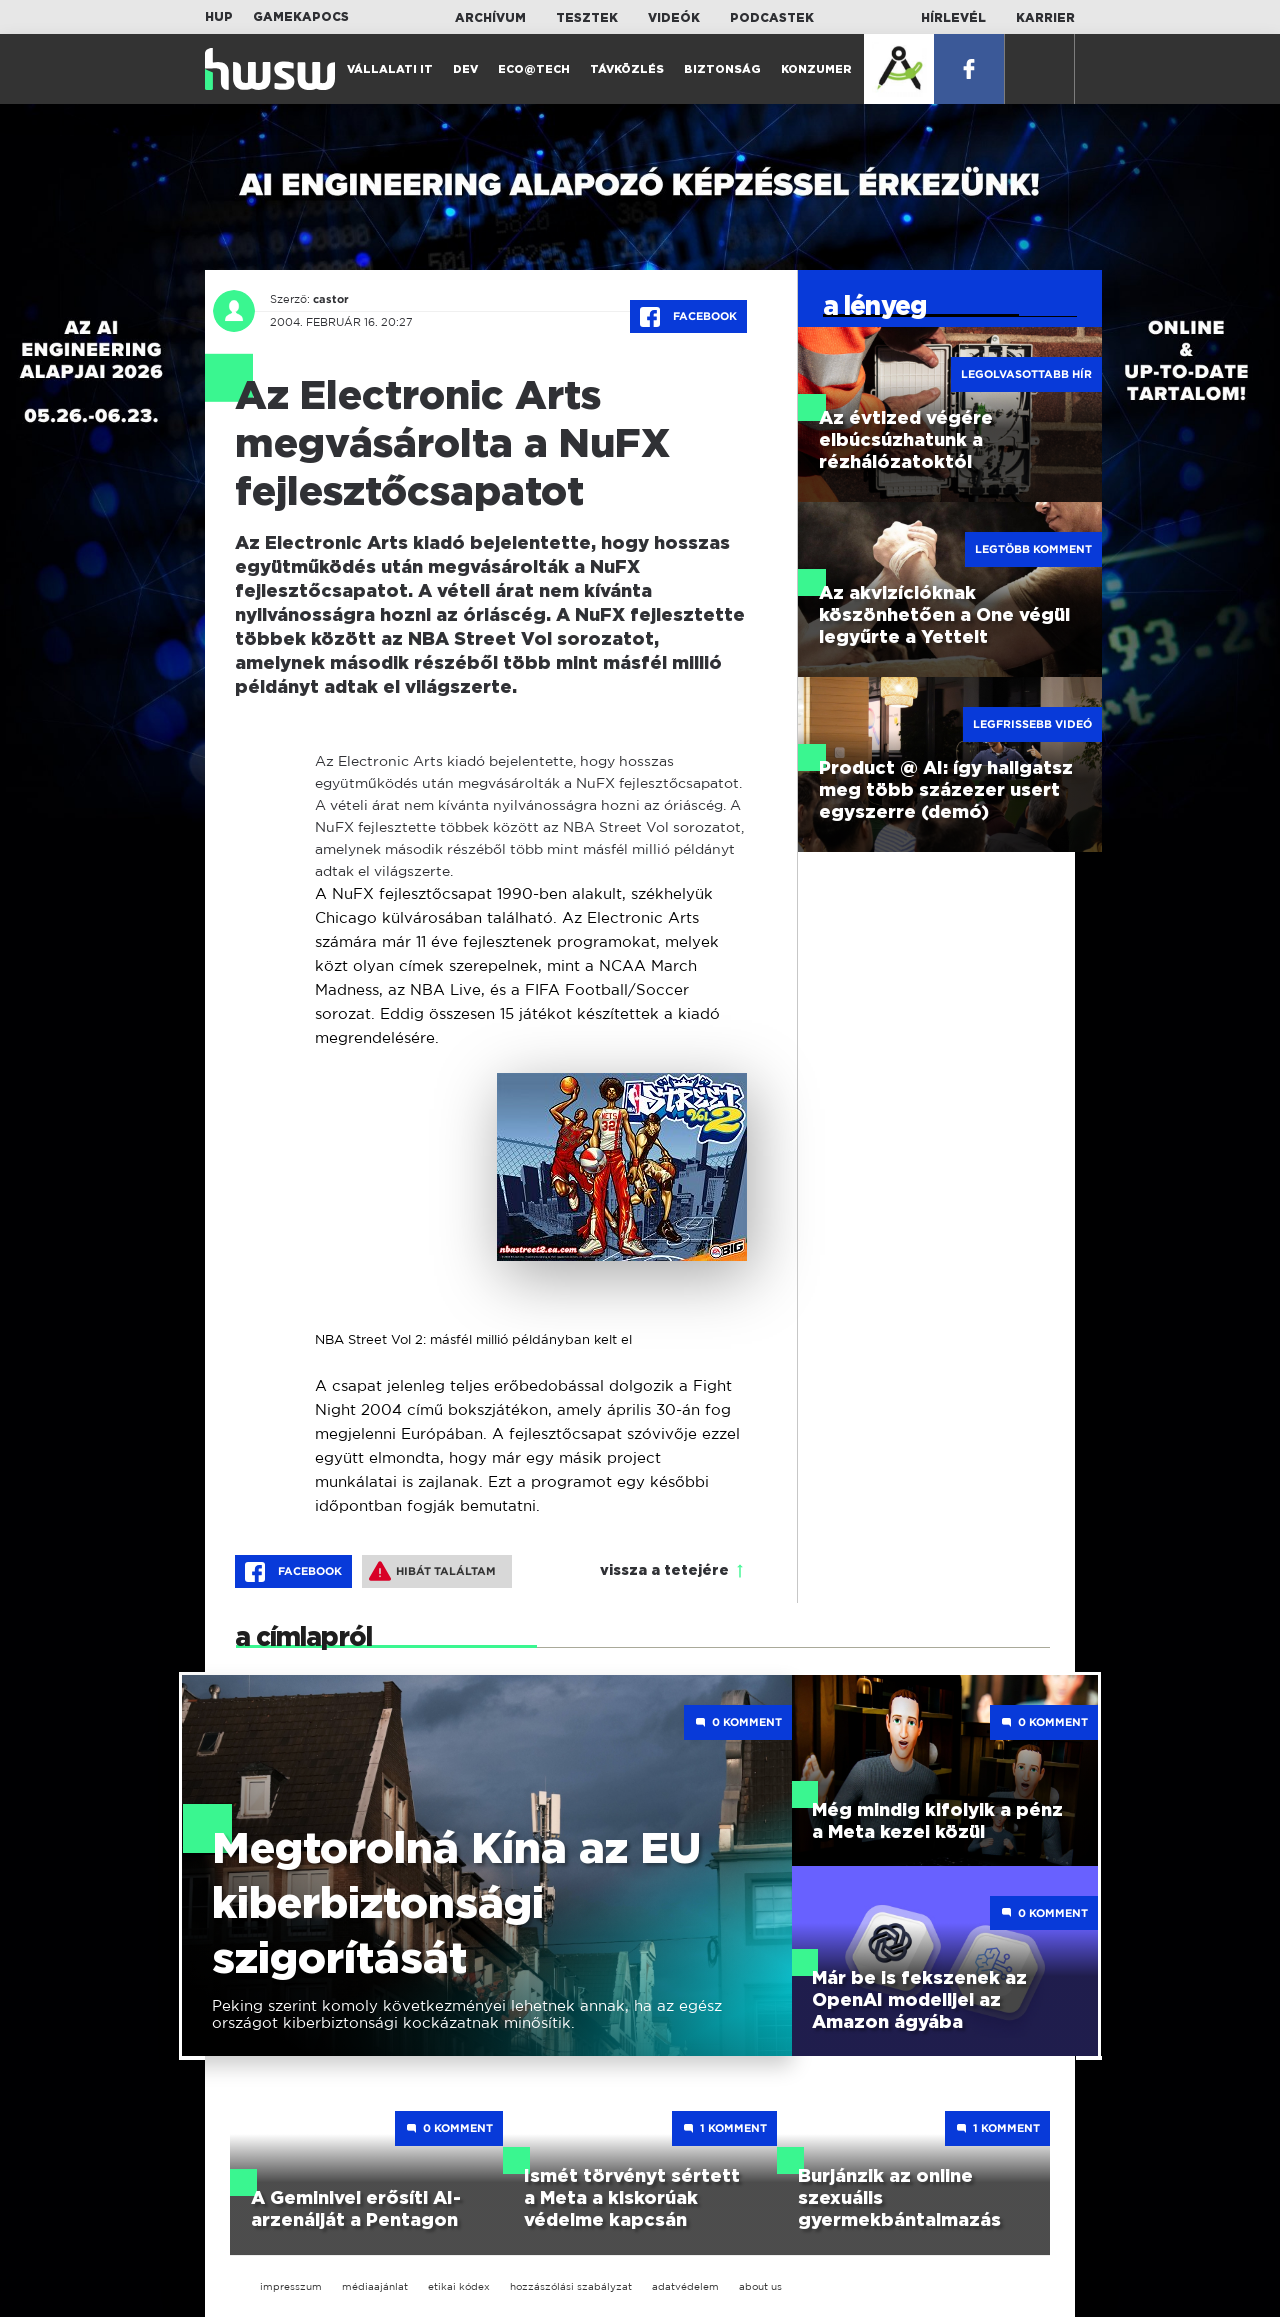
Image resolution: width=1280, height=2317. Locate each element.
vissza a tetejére (664, 1571)
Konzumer (816, 69)
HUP (219, 17)
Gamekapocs (301, 17)
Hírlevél (953, 18)
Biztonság (722, 69)
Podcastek (772, 18)
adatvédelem (685, 2286)
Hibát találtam (432, 1571)
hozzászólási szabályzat (571, 2286)
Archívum (490, 18)
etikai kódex (459, 2286)
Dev (465, 69)
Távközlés (627, 69)
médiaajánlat (375, 2286)
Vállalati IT (390, 69)
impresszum (291, 2286)
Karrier (1045, 18)
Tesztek (587, 18)
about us (760, 2286)
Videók (674, 18)
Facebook (688, 317)
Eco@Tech (534, 69)
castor (331, 299)
